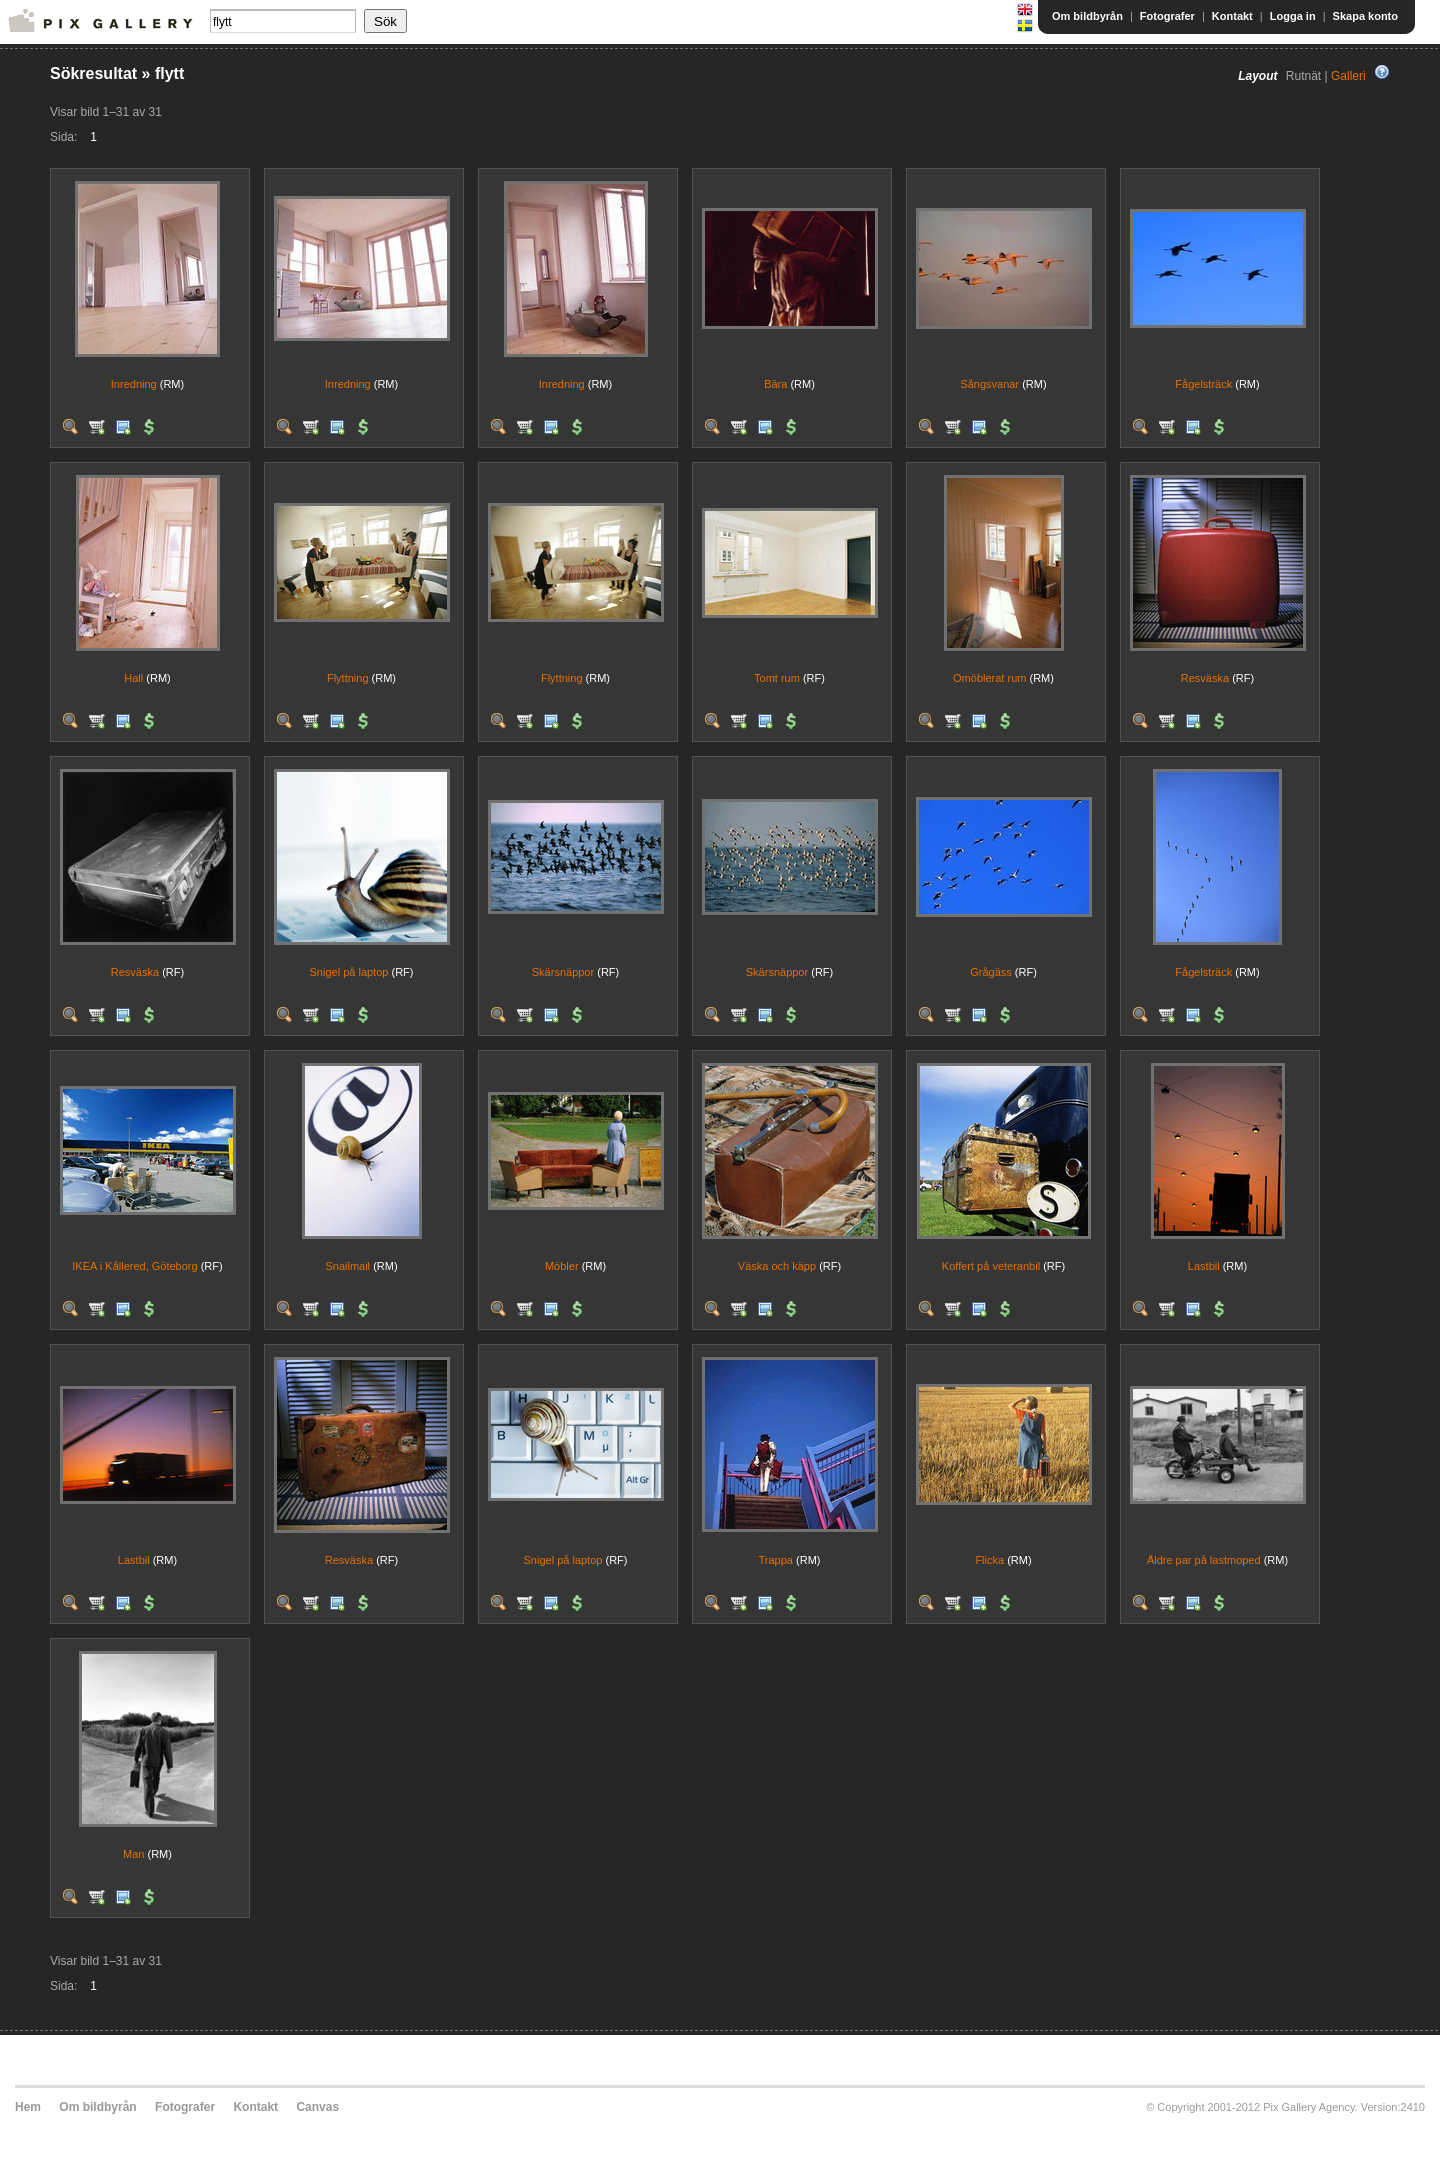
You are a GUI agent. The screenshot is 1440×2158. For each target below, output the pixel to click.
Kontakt (1232, 16)
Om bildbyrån (1087, 16)
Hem (28, 2107)
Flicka (989, 1560)
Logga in (1293, 16)
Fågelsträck (1203, 384)
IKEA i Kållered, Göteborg (134, 1266)
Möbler (562, 1266)
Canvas (317, 2107)
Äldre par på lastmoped (1204, 1560)
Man (133, 1854)
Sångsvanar (989, 384)
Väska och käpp (777, 1266)
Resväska (1205, 678)
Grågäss (991, 972)
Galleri (1348, 76)
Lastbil (1204, 1266)
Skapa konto (1365, 16)
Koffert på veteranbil (991, 1266)
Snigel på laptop (349, 972)
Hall (133, 678)
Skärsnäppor (563, 972)
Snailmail (347, 1266)
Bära (775, 384)
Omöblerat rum (989, 678)
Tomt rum (777, 678)
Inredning (134, 384)
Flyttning (348, 678)
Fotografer (1167, 16)
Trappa (776, 1560)
